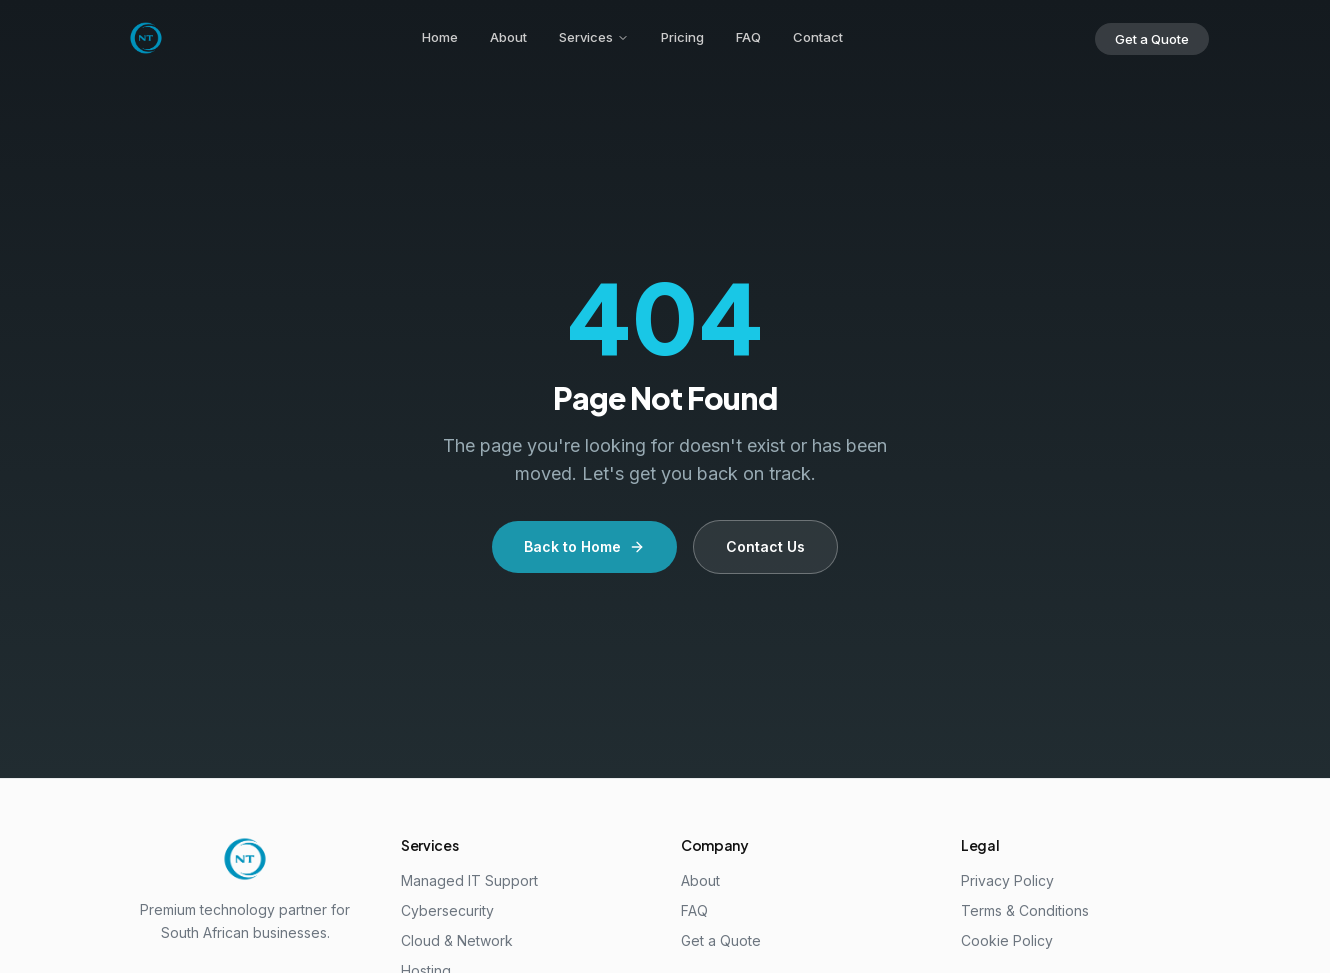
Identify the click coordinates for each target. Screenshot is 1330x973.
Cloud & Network (457, 940)
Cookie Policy (1007, 940)
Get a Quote (1152, 39)
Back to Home (584, 546)
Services (594, 37)
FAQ (748, 37)
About (508, 37)
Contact (818, 37)
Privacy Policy (1007, 880)
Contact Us (765, 546)
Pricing (682, 37)
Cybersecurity (447, 910)
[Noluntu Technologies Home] (146, 38)
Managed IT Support (469, 880)
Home (440, 37)
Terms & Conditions (1025, 910)
